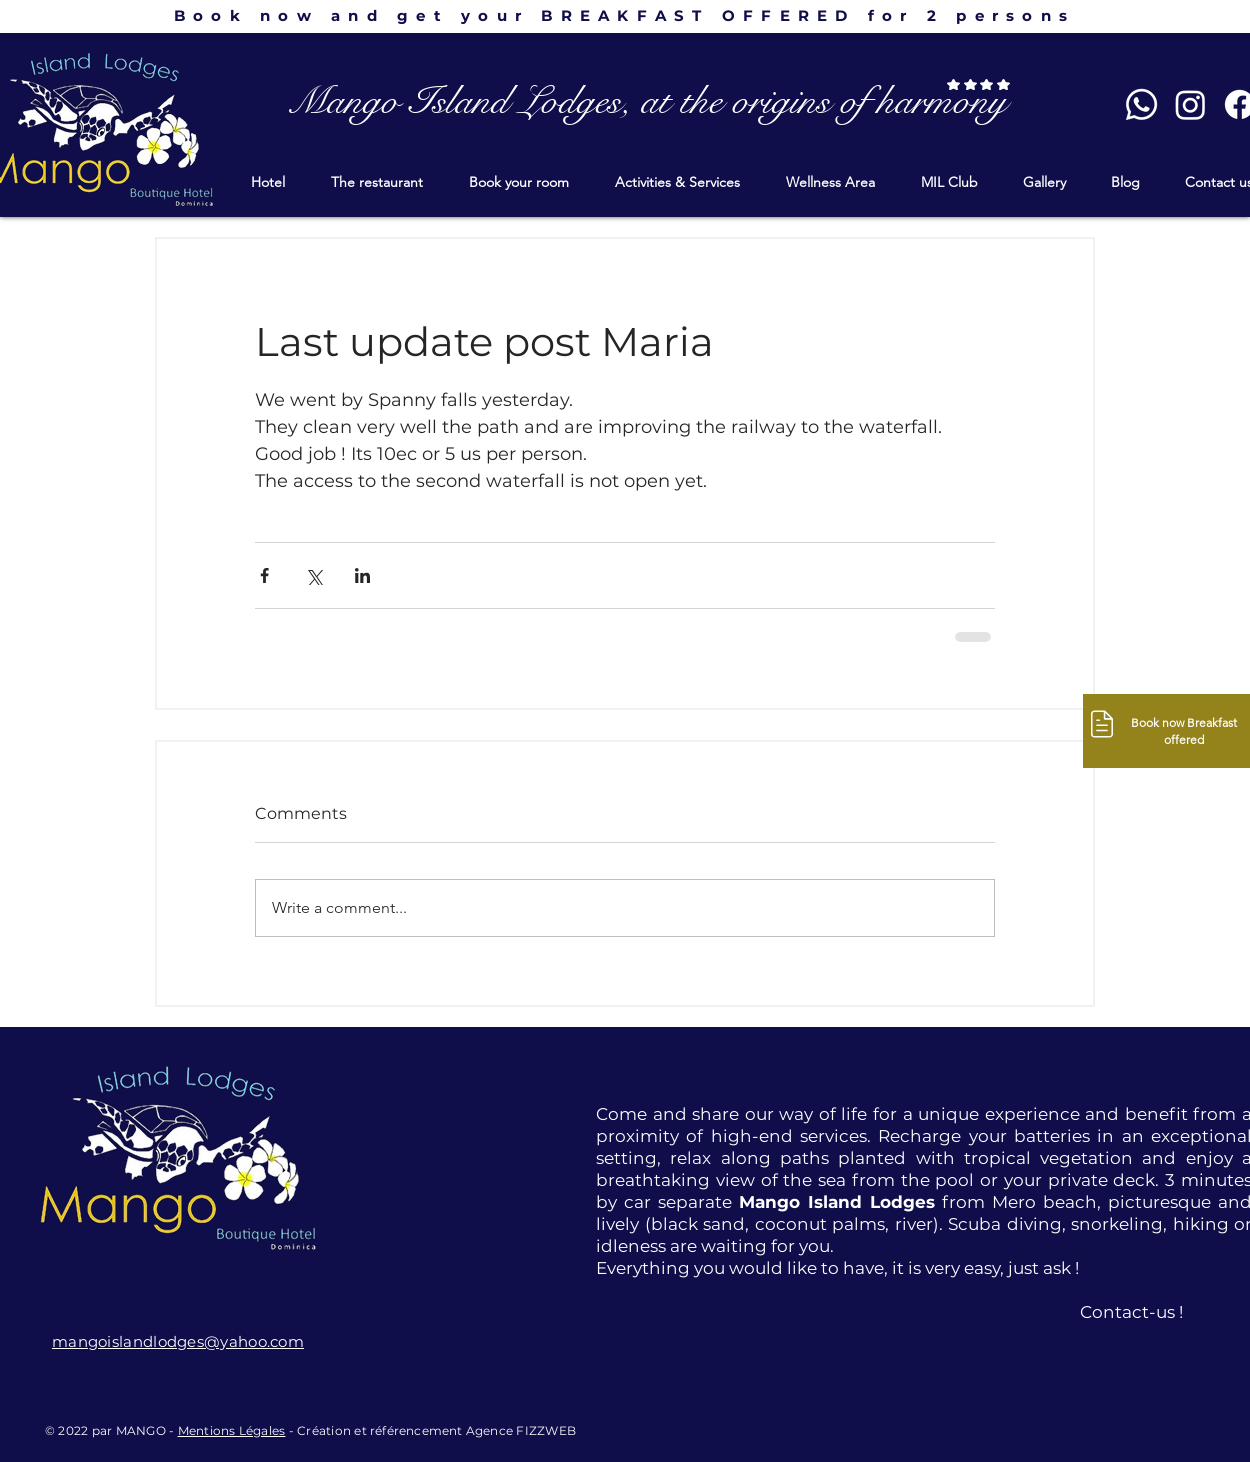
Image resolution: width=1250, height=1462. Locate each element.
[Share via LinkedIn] (362, 575)
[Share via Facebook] (264, 575)
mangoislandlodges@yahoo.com (178, 1341)
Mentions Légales (232, 1430)
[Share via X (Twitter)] (313, 575)
